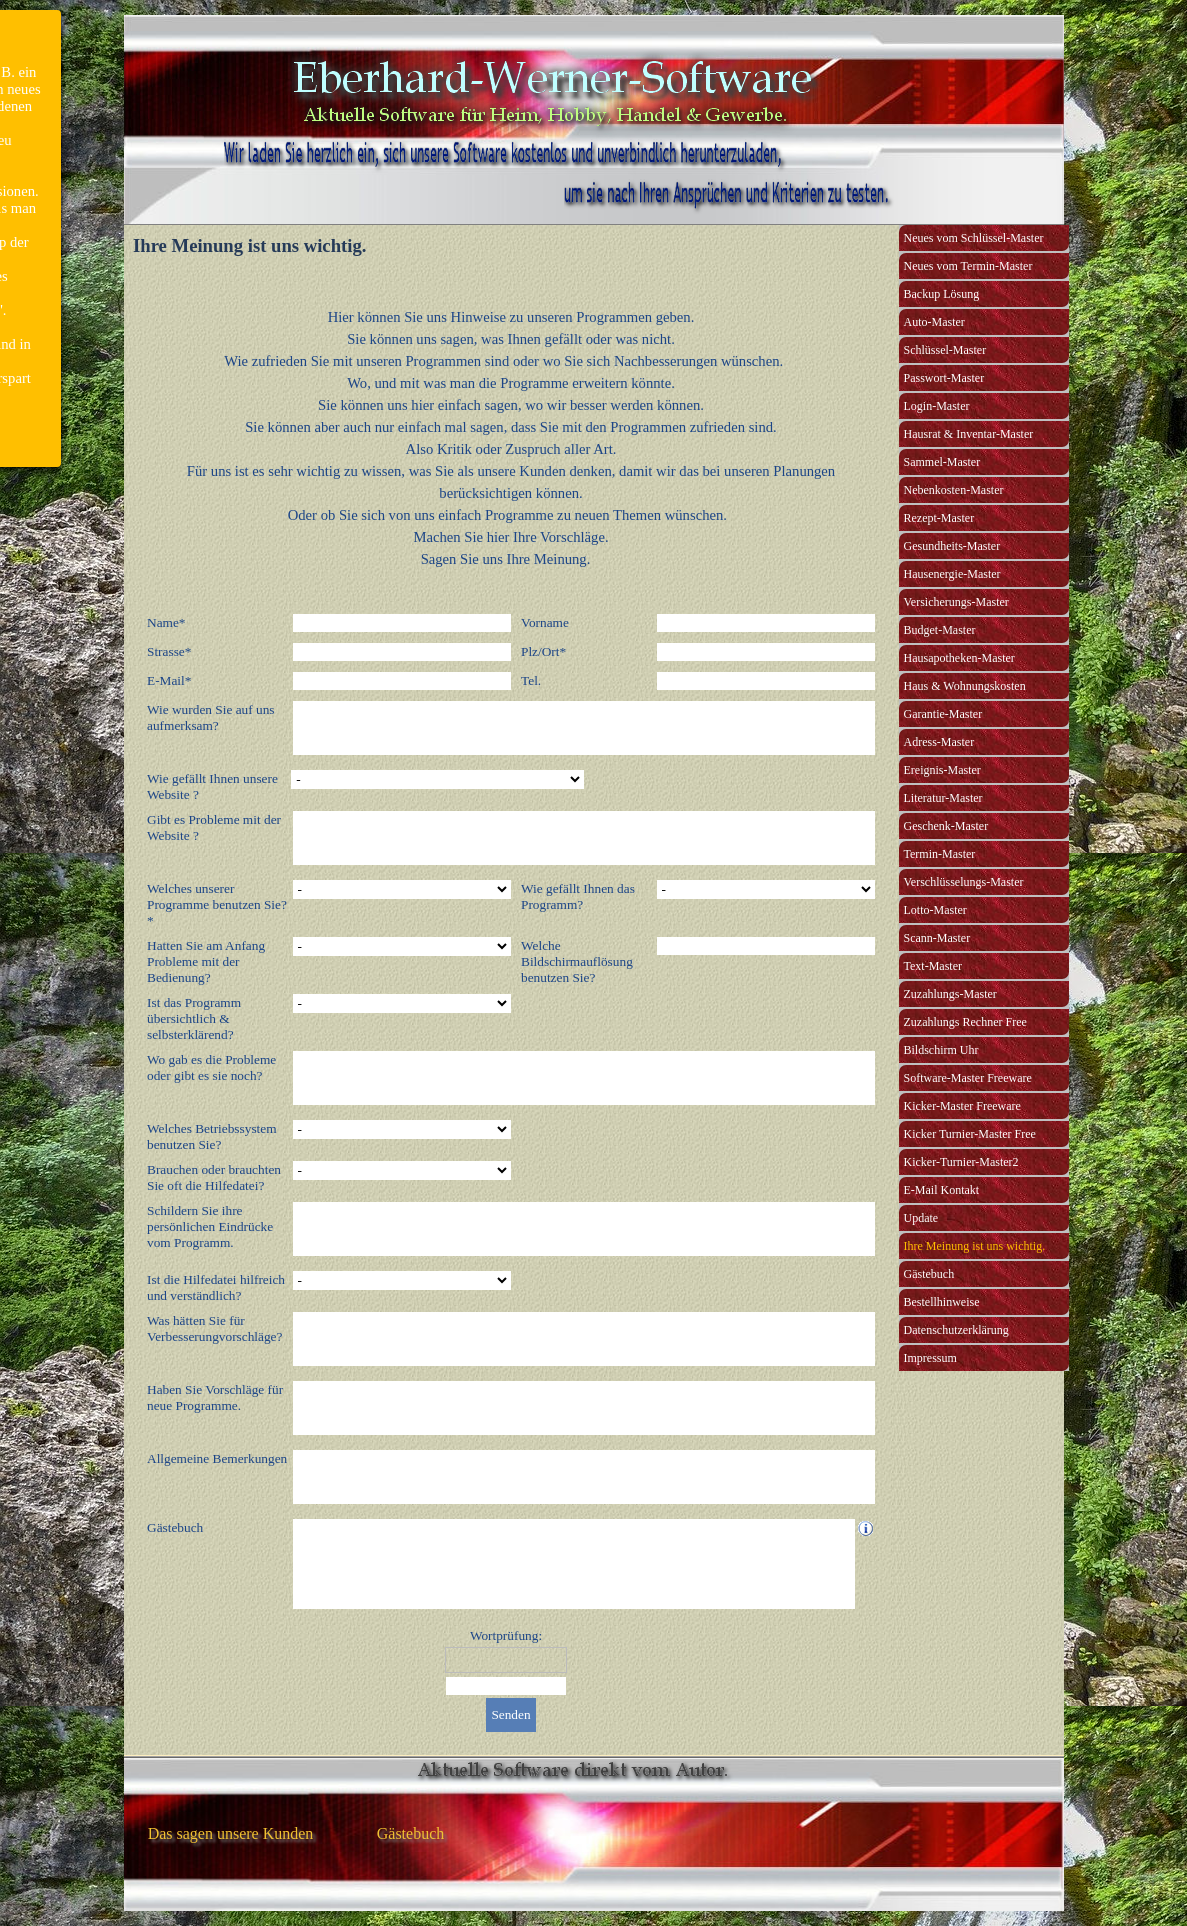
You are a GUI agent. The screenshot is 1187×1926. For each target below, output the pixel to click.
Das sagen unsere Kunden (231, 1833)
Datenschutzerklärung (956, 1330)
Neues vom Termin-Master (968, 266)
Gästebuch (929, 1274)
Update (921, 1218)
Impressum (930, 1358)
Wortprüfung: (506, 1635)
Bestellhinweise (942, 1302)
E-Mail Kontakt (942, 1190)
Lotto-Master (935, 910)
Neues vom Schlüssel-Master (974, 238)
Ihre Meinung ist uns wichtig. (975, 1246)
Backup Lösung (942, 294)
